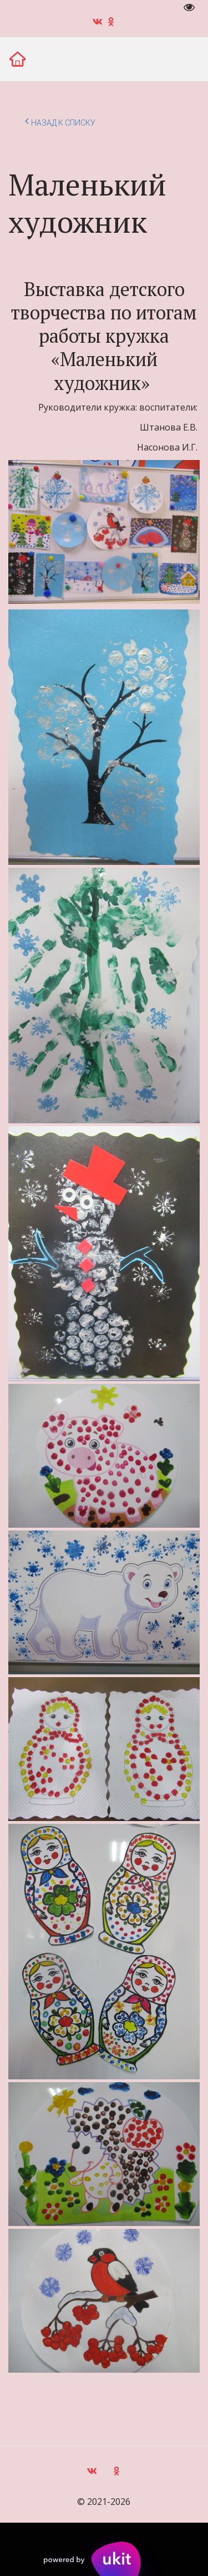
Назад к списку (60, 121)
